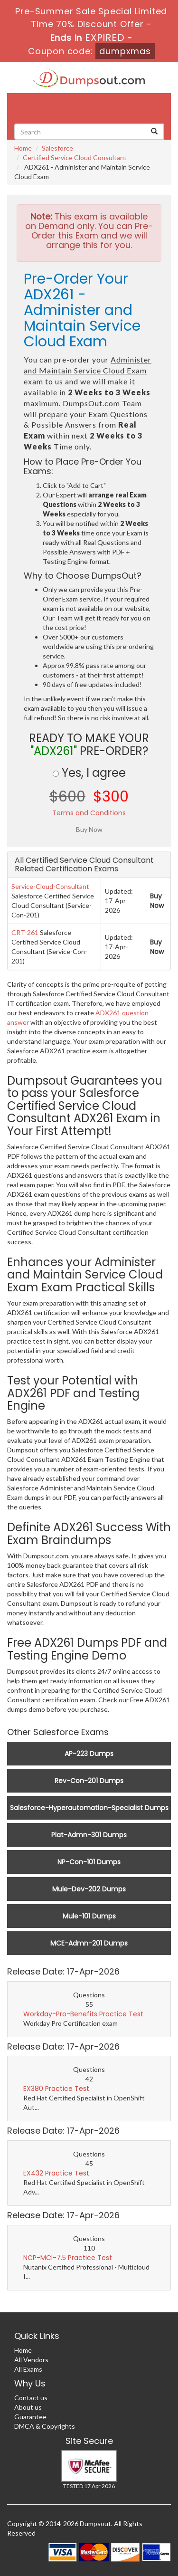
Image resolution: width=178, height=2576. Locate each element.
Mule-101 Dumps (89, 1916)
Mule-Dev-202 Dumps (89, 1889)
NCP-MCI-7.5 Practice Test (67, 2257)
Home (23, 148)
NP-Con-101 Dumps (89, 1862)
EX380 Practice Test (56, 2088)
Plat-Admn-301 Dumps (89, 1835)
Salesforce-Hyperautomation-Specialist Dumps (89, 1808)
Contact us (30, 2398)
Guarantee (30, 2417)
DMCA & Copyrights (44, 2426)
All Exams (28, 2369)
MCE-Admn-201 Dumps (89, 1943)
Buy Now (157, 900)
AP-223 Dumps (89, 1753)
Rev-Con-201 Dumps (89, 1780)
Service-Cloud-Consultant (50, 886)
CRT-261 (24, 932)
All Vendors (31, 2360)
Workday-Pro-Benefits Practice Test (83, 2014)
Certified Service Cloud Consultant (75, 157)
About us (28, 2407)
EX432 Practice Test (56, 2173)
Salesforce (57, 148)
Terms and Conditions (89, 813)
